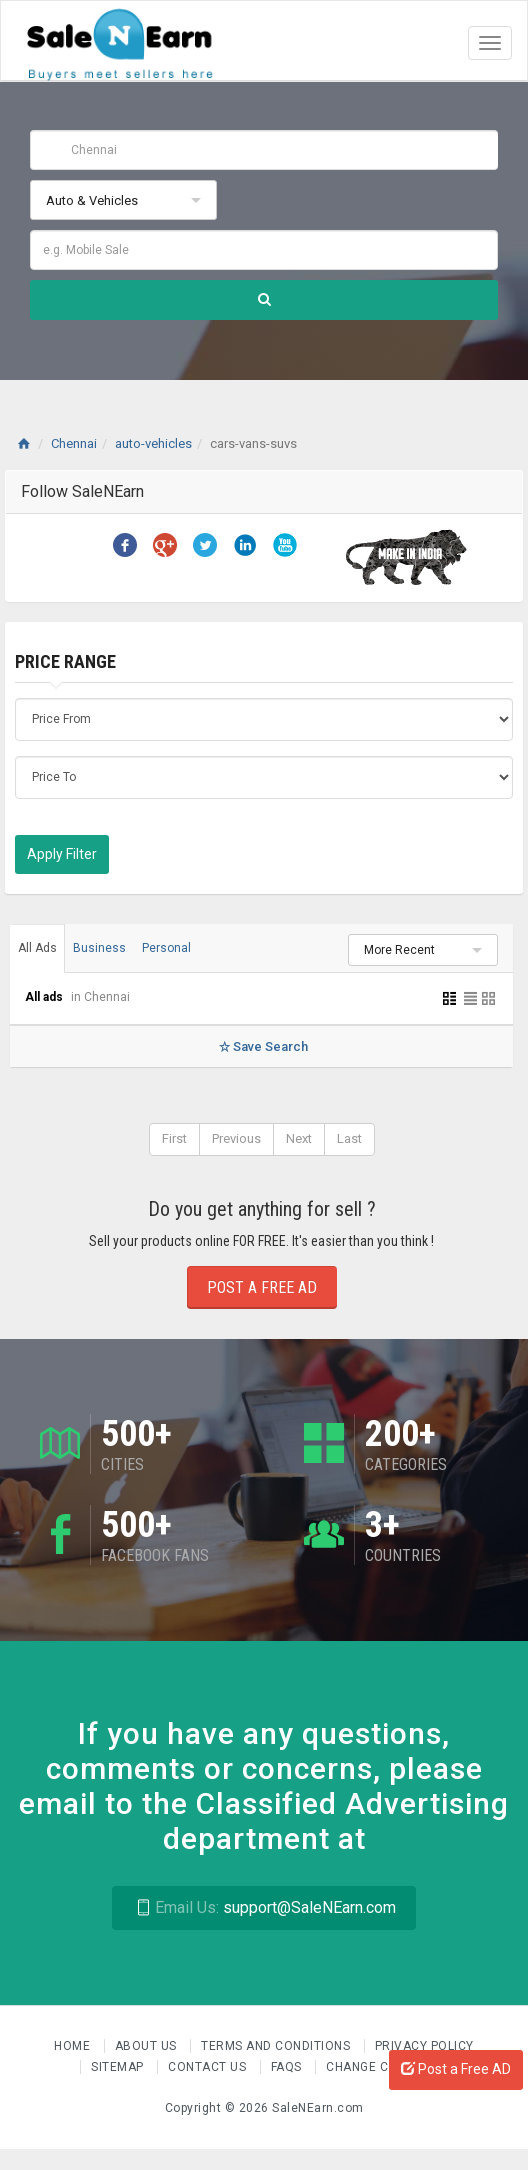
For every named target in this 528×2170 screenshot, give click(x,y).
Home (74, 2046)
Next (299, 1138)
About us (148, 2046)
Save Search (261, 1046)
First (174, 1138)
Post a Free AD (456, 2069)
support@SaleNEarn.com (263, 1907)
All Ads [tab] (37, 948)
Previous (236, 1138)
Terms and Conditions (277, 2046)
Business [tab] (99, 948)
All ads (45, 997)
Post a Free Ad (262, 1287)
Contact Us (209, 2067)
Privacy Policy (424, 2046)
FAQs (288, 2067)
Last (349, 1138)
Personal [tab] (166, 948)
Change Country (382, 2067)
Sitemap (119, 2067)
